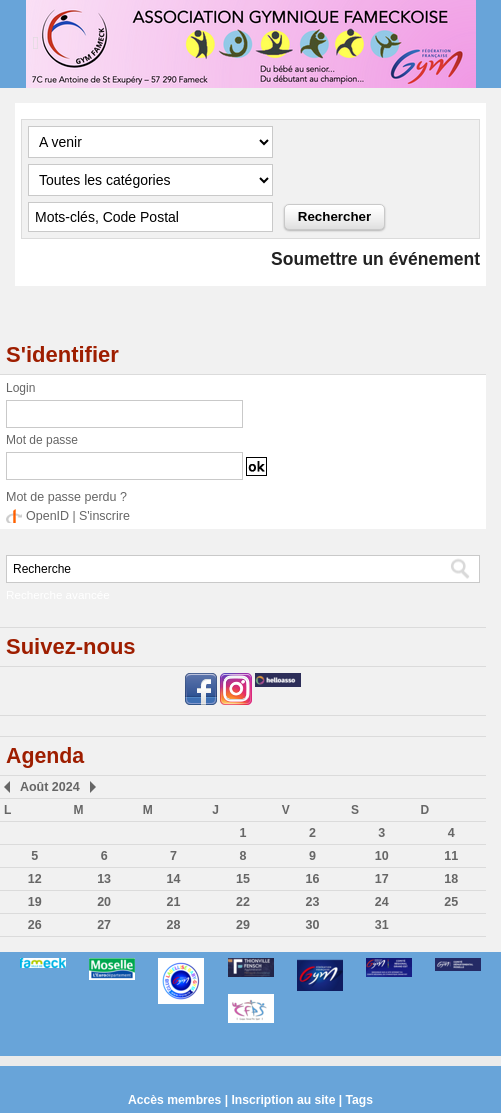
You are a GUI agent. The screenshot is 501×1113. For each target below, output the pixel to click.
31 (381, 924)
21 (173, 901)
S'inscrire (101, 516)
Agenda (46, 754)
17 (381, 878)
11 (451, 855)
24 (381, 901)
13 (103, 878)
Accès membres (176, 1099)
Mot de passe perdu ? (64, 497)
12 (34, 878)
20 (103, 901)
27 (103, 924)
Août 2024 (47, 786)
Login (20, 388)
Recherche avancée (55, 594)
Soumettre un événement (372, 259)
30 (312, 924)
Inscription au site (283, 1099)
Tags (357, 1099)
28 (173, 924)
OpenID (46, 516)
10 (381, 855)
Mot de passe (42, 440)
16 (312, 878)
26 (34, 924)
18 (451, 878)
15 (242, 878)
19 (34, 901)
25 (451, 901)
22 (242, 901)
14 (173, 878)
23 (312, 901)
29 (242, 924)
